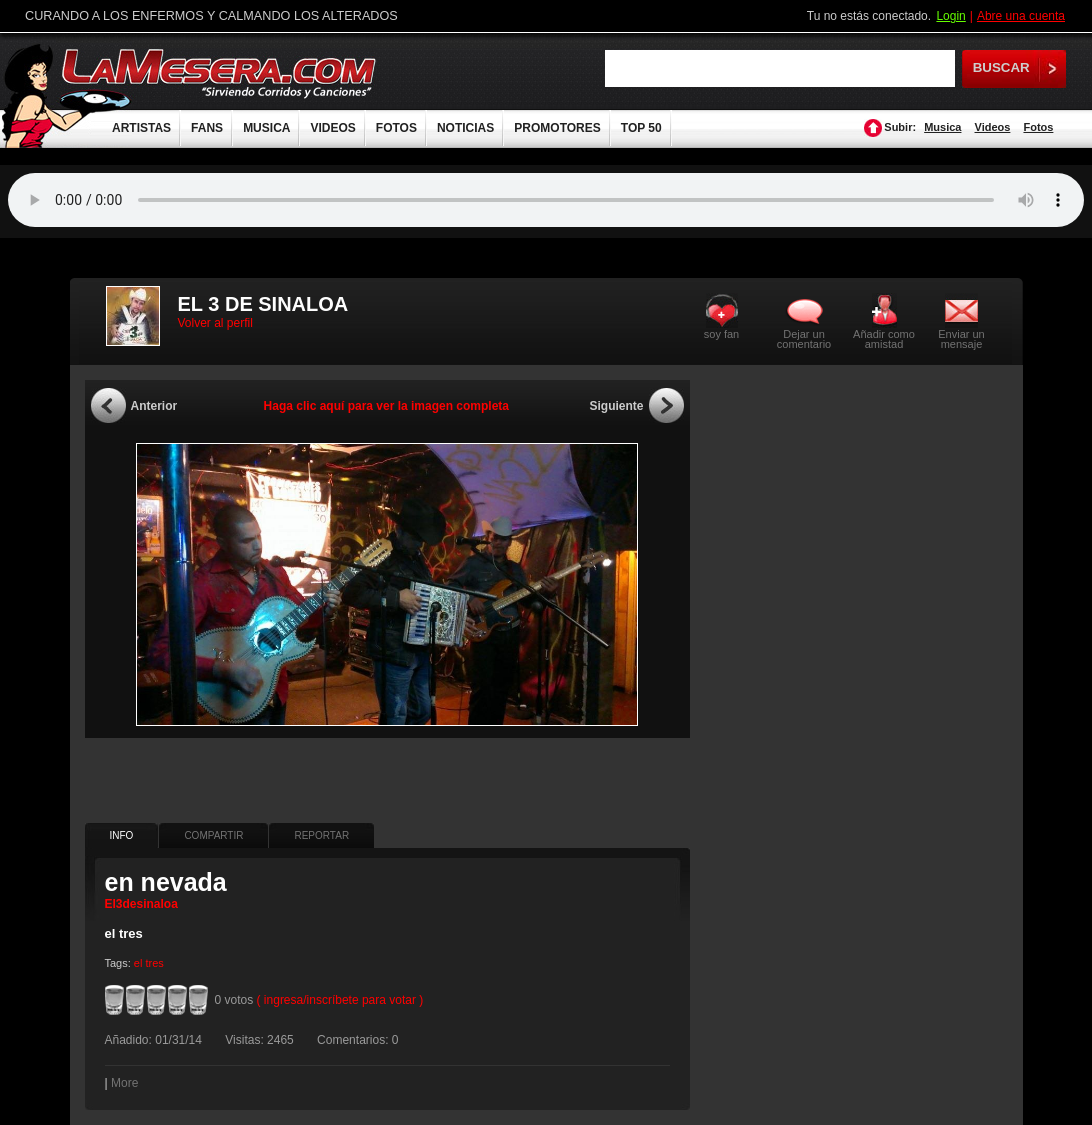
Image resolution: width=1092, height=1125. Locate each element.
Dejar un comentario (804, 339)
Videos (993, 127)
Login (950, 16)
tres (154, 963)
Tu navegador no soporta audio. (546, 200)
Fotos (1038, 127)
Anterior (154, 406)
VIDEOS (332, 128)
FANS (207, 128)
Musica (942, 127)
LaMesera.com (220, 72)
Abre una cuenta (1021, 16)
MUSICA (266, 128)
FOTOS (396, 128)
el (138, 963)
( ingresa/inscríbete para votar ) (340, 1000)
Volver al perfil (215, 323)
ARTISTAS (141, 128)
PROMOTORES (557, 128)
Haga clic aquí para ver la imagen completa (386, 406)
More (124, 1083)
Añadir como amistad (884, 338)
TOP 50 (641, 128)
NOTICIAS (465, 128)
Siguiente (616, 406)
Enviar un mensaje (961, 338)
